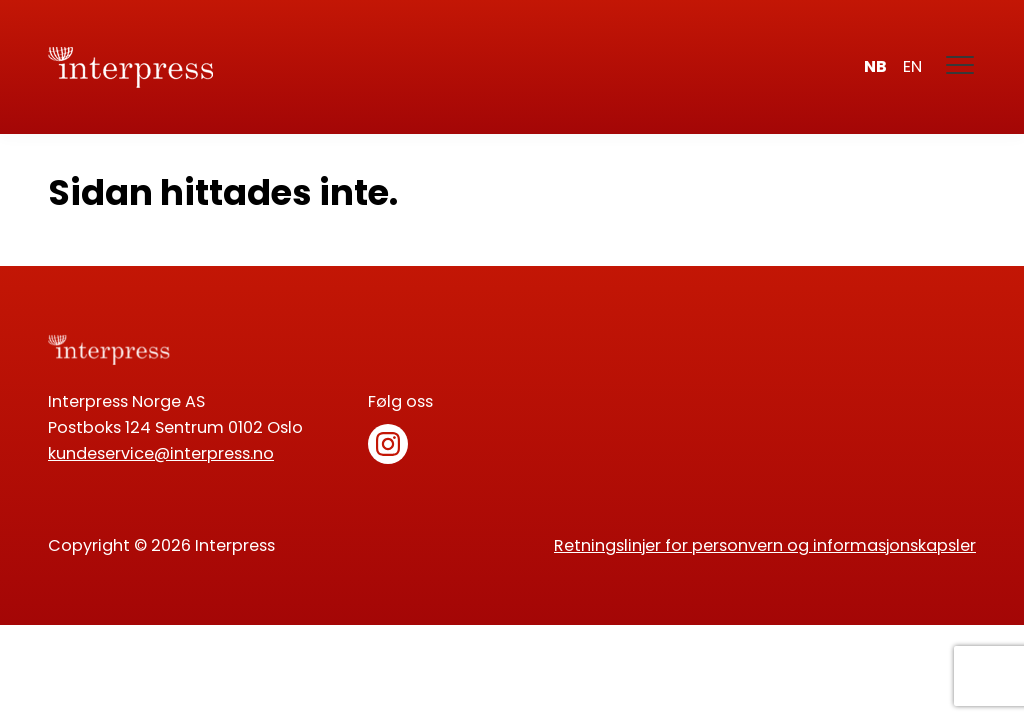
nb (875, 66)
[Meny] (961, 67)
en (912, 66)
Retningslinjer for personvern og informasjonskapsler (765, 545)
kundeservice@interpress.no (161, 453)
